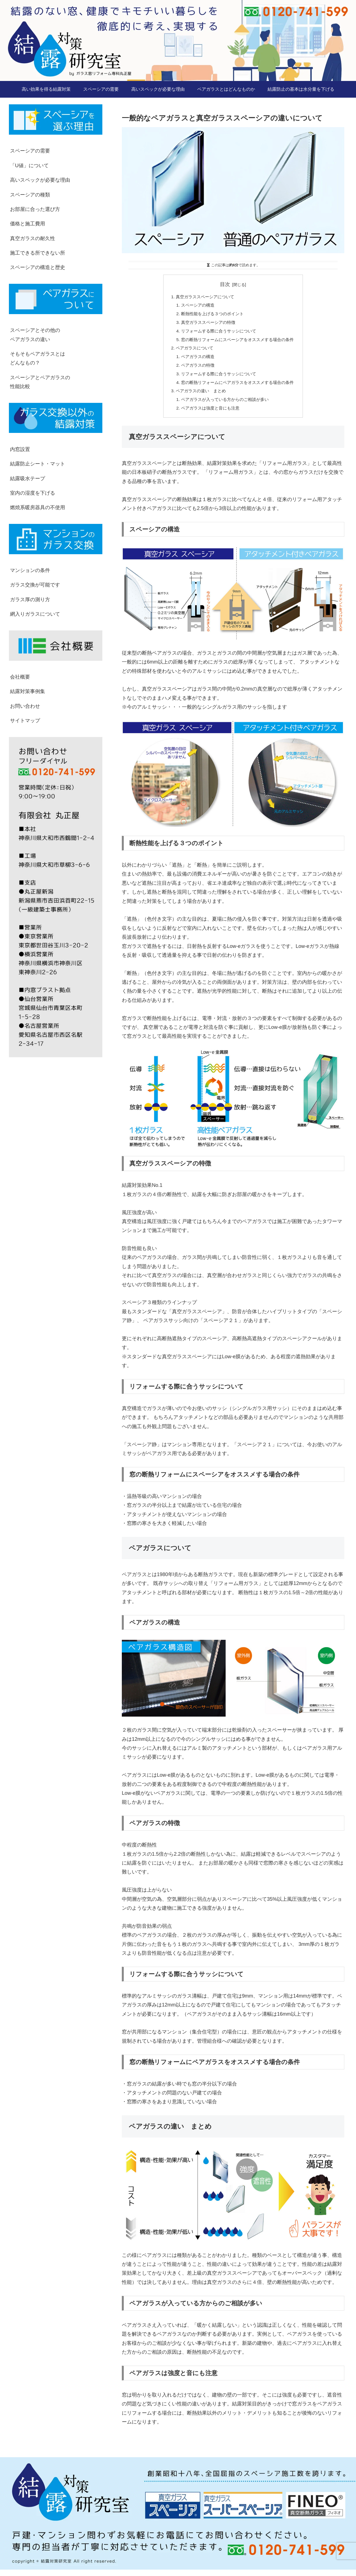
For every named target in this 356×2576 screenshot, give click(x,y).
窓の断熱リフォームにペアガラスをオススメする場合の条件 (237, 387)
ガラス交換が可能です (35, 585)
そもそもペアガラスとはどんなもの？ (37, 358)
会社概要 (20, 677)
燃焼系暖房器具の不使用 (37, 507)
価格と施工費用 (27, 223)
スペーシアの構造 (195, 306)
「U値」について (29, 165)
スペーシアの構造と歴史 (37, 267)
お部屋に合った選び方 (35, 209)
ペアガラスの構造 (195, 360)
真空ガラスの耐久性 (32, 238)
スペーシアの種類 (30, 195)
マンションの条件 (30, 570)
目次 (225, 284)
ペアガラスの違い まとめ (199, 396)
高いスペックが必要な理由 (40, 180)
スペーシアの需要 (30, 151)
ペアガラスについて (192, 351)
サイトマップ (25, 720)
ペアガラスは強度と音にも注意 (208, 413)
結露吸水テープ (27, 478)
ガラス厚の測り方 (30, 599)
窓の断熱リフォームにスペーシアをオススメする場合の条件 (237, 341)
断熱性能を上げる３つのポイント (210, 314)
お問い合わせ (25, 706)
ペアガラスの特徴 (195, 368)
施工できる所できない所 (37, 253)
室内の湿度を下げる (32, 493)
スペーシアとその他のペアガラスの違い (35, 334)
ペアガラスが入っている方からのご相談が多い (224, 405)
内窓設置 (20, 449)
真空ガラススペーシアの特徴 (206, 323)
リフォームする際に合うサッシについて (217, 333)
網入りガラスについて (35, 614)
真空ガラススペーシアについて (203, 296)
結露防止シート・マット (37, 464)
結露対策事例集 (27, 691)
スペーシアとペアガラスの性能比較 (40, 382)
